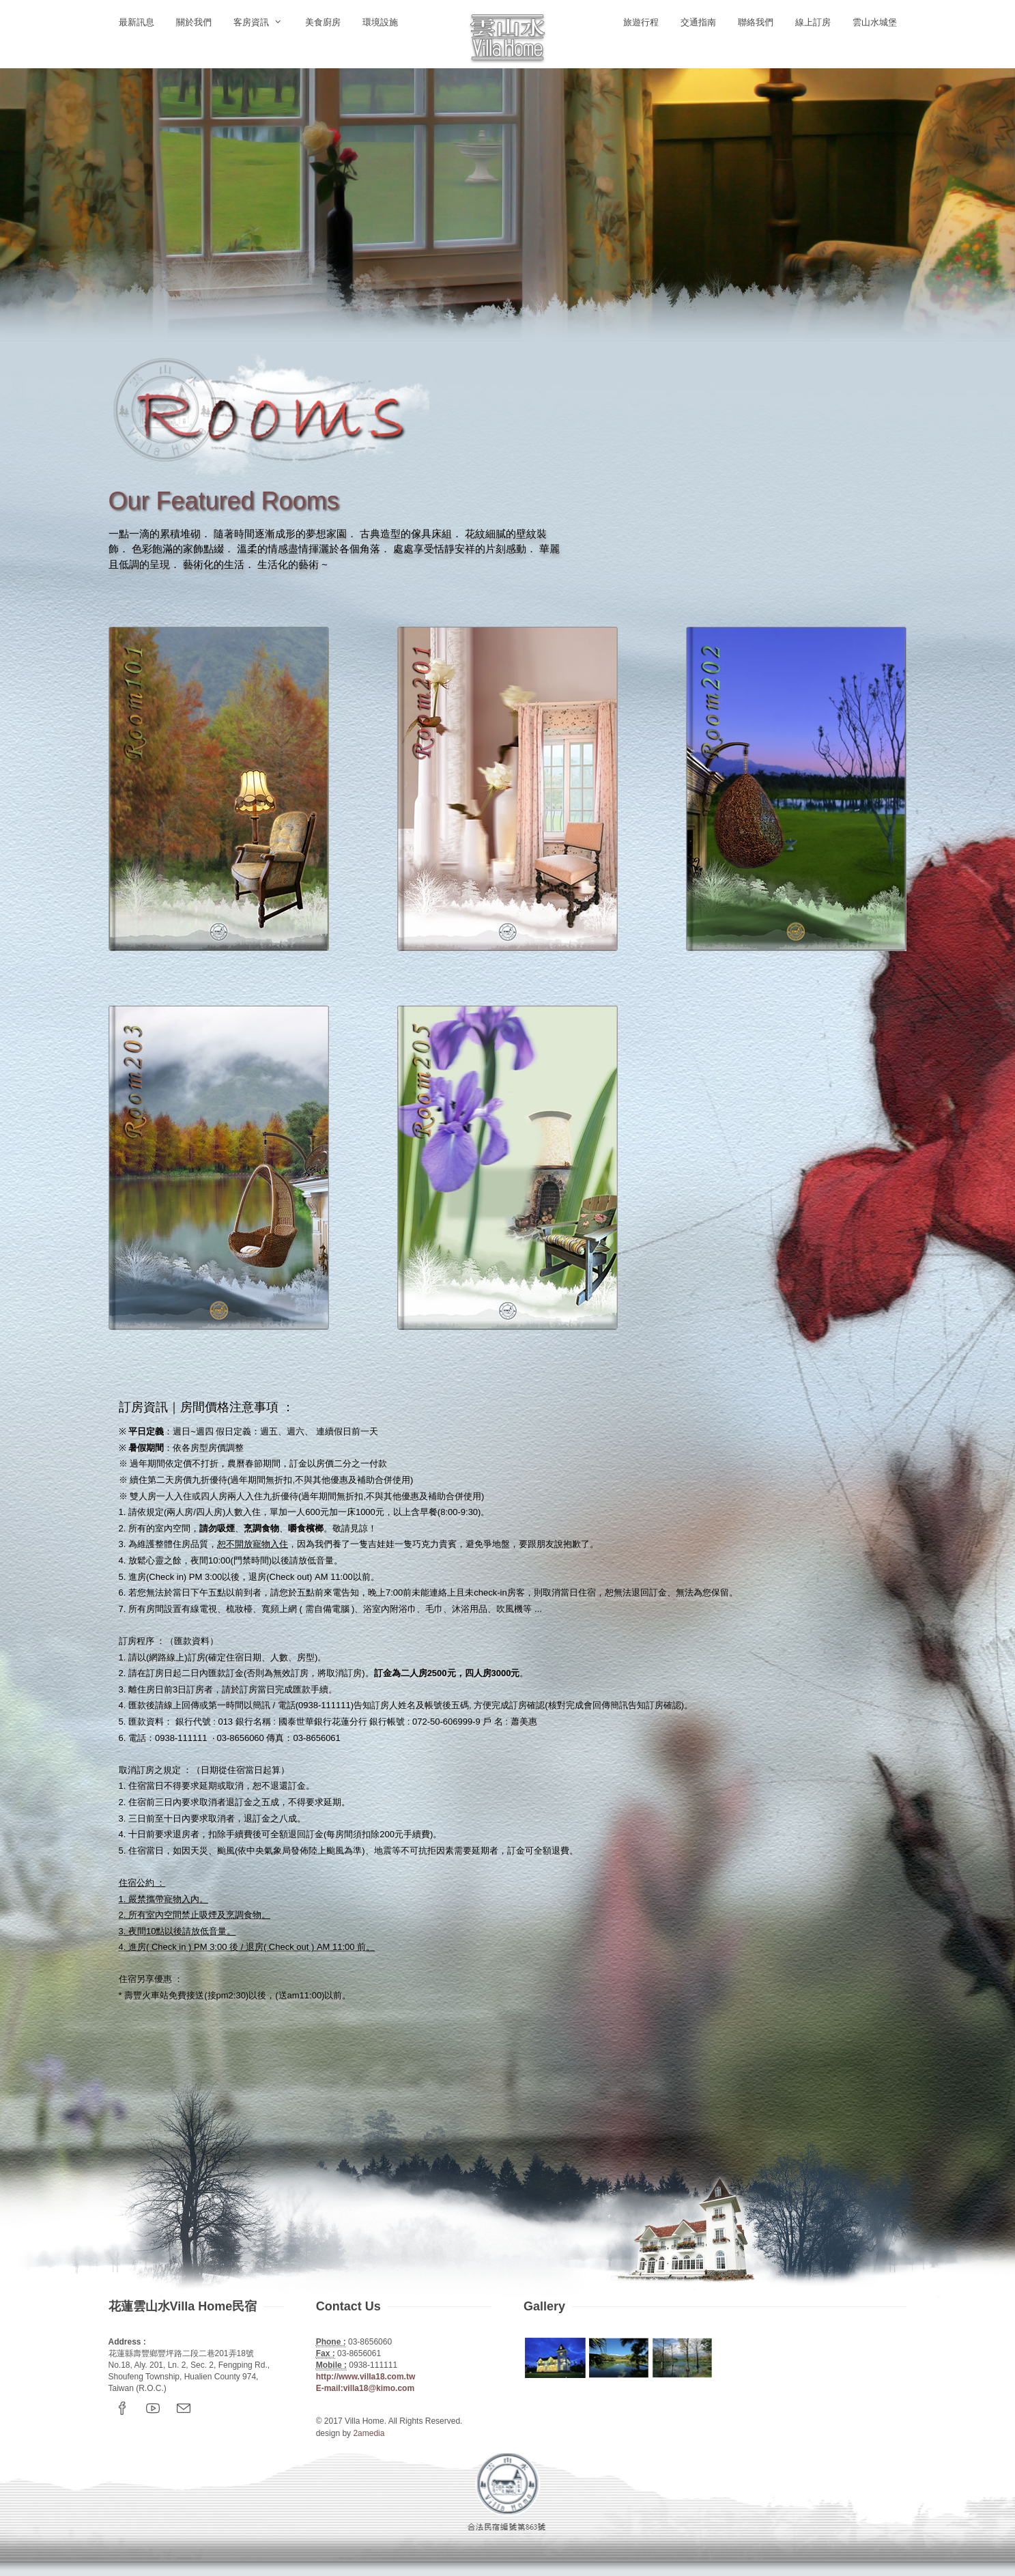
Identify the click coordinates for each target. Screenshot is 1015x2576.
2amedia (368, 2433)
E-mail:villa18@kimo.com (365, 2388)
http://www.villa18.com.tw (366, 2376)
